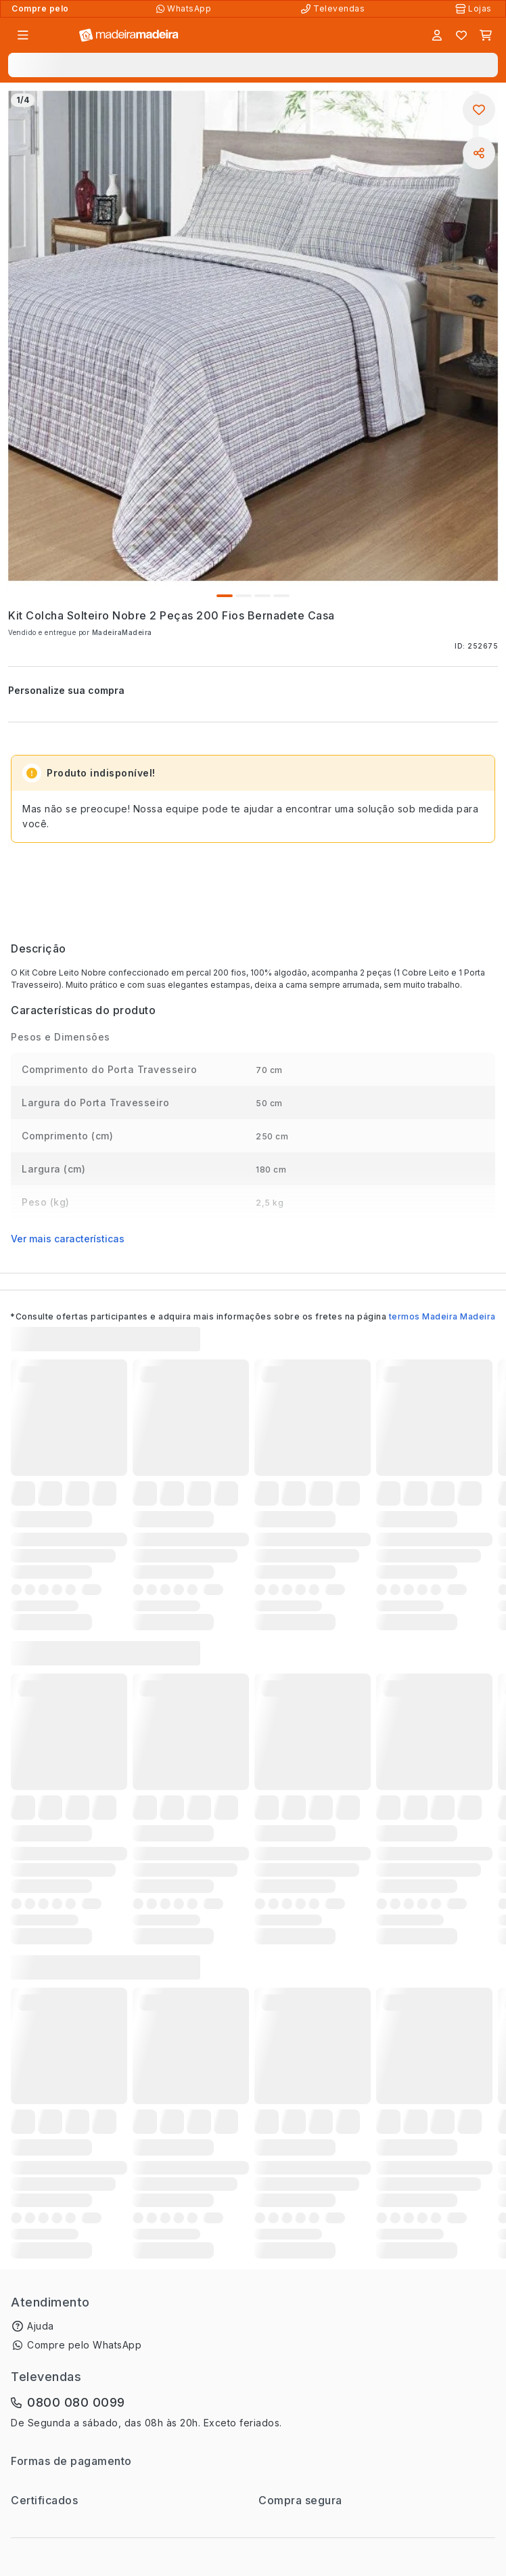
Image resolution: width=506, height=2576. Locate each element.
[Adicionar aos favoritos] (479, 109)
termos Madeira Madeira (442, 1316)
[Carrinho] (486, 35)
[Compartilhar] (479, 153)
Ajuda (40, 2326)
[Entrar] (437, 35)
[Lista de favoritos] (461, 35)
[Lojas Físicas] (475, 9)
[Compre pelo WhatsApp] (185, 9)
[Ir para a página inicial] (129, 35)
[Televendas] (334, 9)
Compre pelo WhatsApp (84, 2345)
